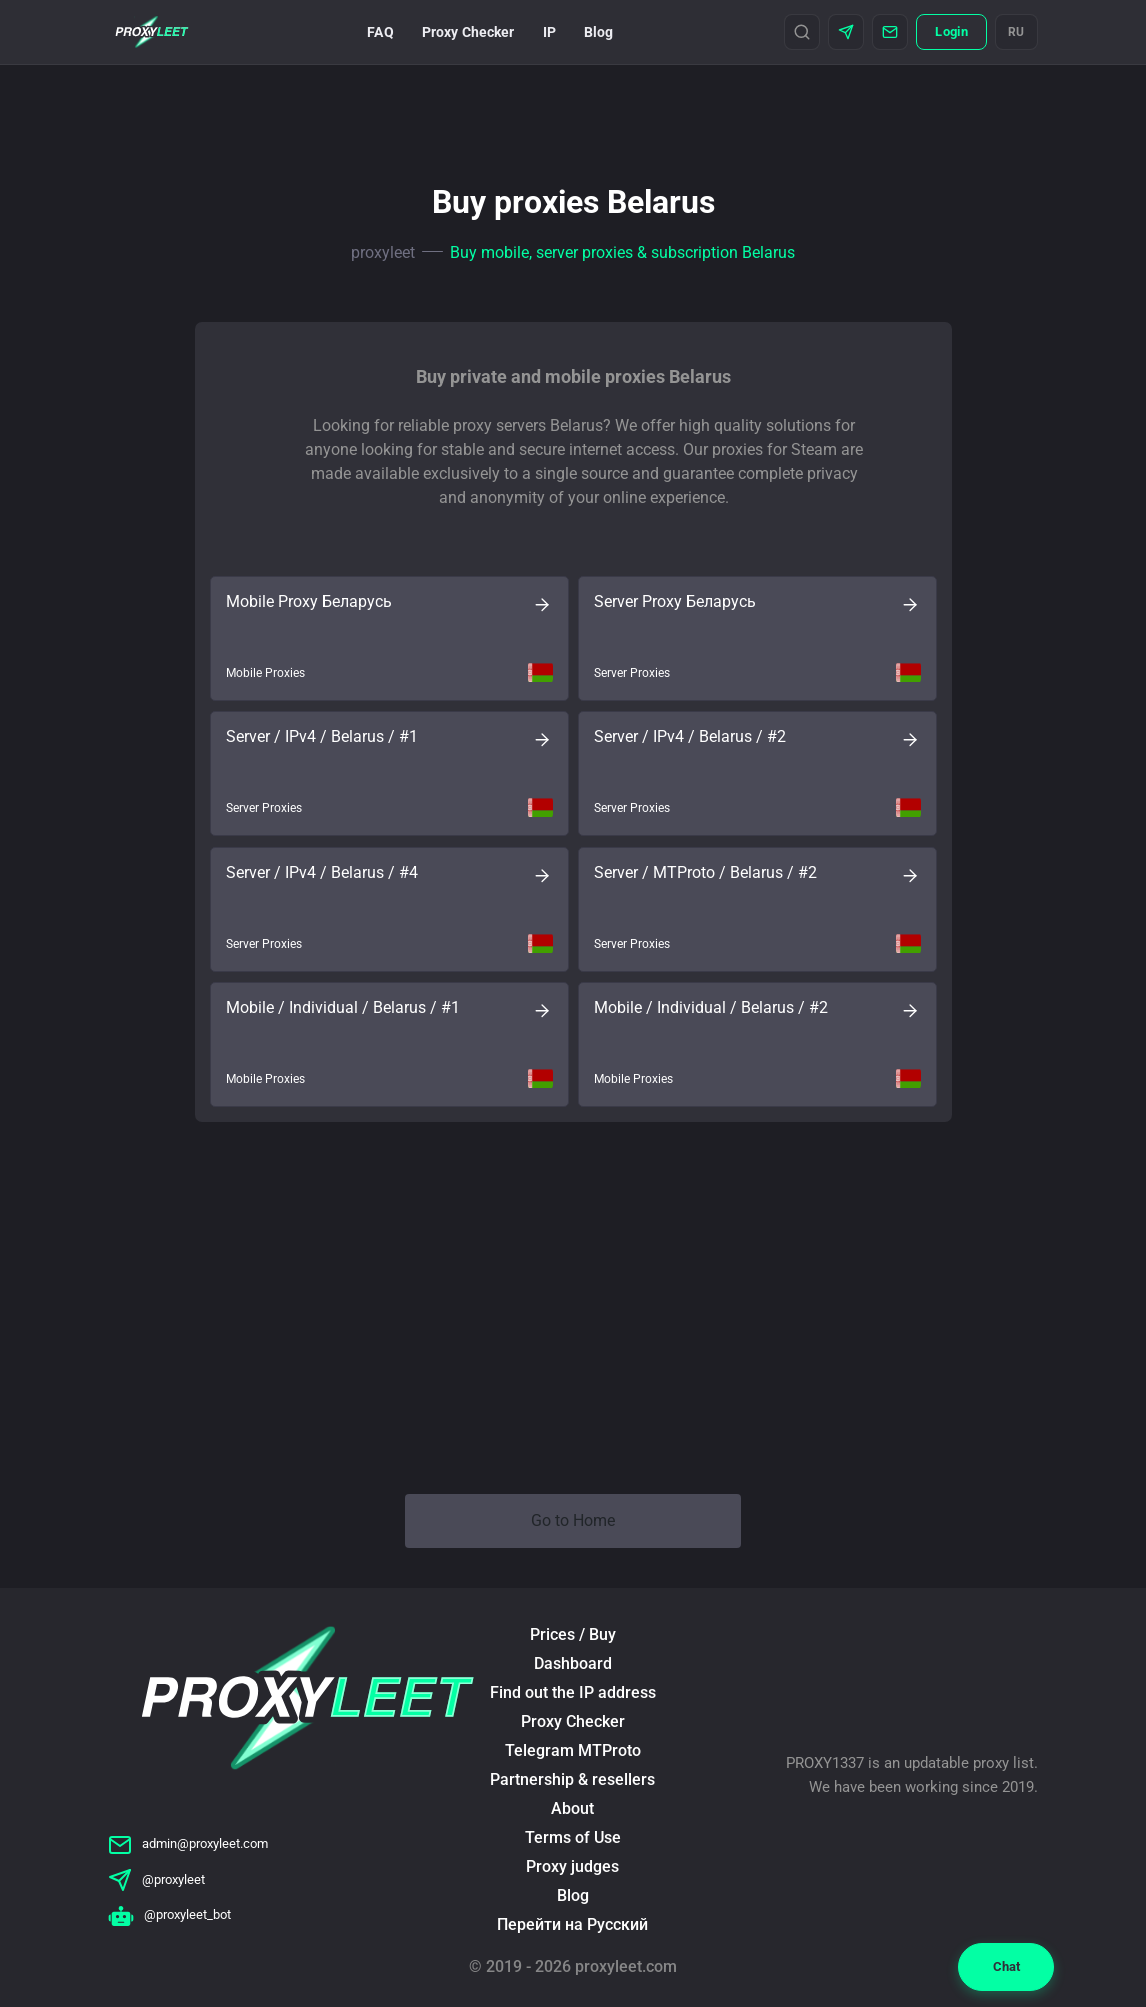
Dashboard (573, 1663)
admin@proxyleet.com (188, 1843)
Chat (1006, 1966)
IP (549, 32)
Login (951, 31)
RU (1016, 32)
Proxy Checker (468, 32)
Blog (599, 32)
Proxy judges (572, 1866)
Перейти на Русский (572, 1924)
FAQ (380, 32)
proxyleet (383, 252)
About (572, 1808)
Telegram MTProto (573, 1750)
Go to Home (573, 1520)
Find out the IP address (573, 1692)
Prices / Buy (573, 1634)
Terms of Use (573, 1837)
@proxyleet (156, 1879)
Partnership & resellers (572, 1779)
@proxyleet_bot (169, 1914)
